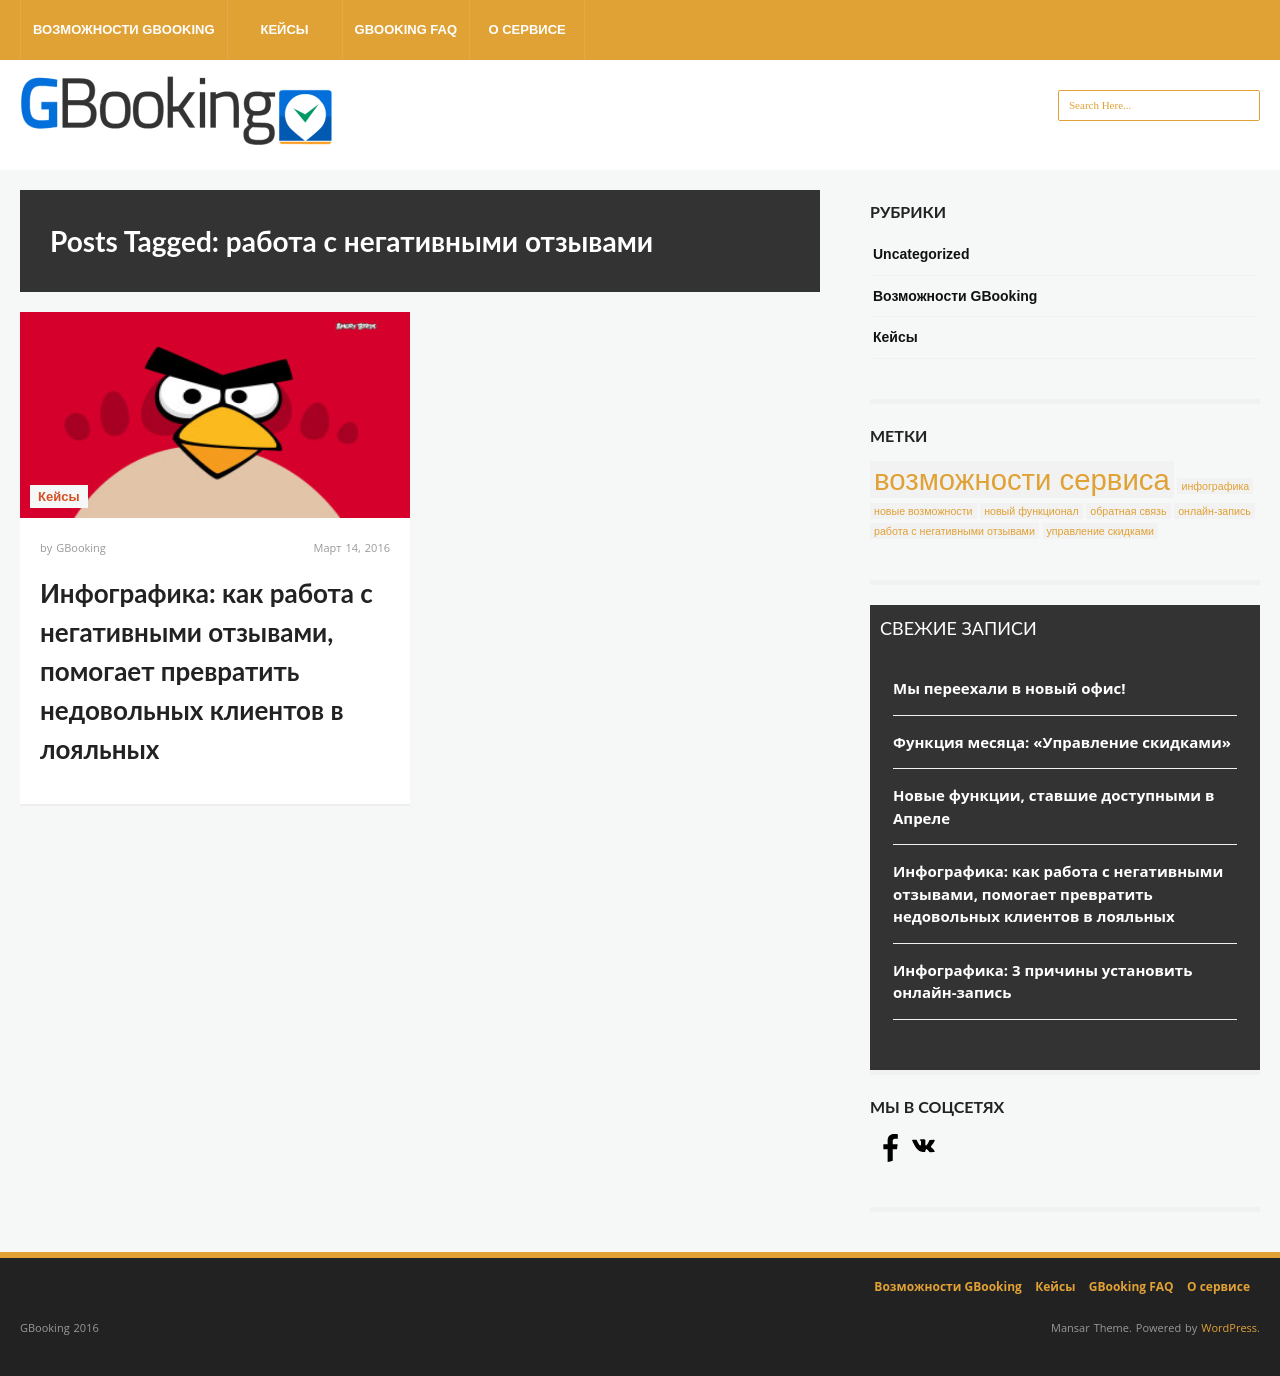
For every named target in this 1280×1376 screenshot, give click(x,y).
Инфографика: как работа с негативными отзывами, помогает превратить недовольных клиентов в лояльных (206, 671)
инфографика (1215, 486)
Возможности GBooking (124, 29)
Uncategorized (921, 254)
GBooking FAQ (406, 29)
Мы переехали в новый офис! (1009, 688)
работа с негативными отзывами (954, 531)
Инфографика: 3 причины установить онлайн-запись (1042, 981)
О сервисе (526, 29)
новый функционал (1031, 511)
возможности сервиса (1022, 479)
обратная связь (1128, 511)
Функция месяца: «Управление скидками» (1062, 742)
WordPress (1229, 1327)
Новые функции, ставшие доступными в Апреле (1053, 806)
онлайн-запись (1214, 511)
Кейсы (284, 29)
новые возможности (923, 511)
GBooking (81, 547)
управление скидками (1101, 531)
